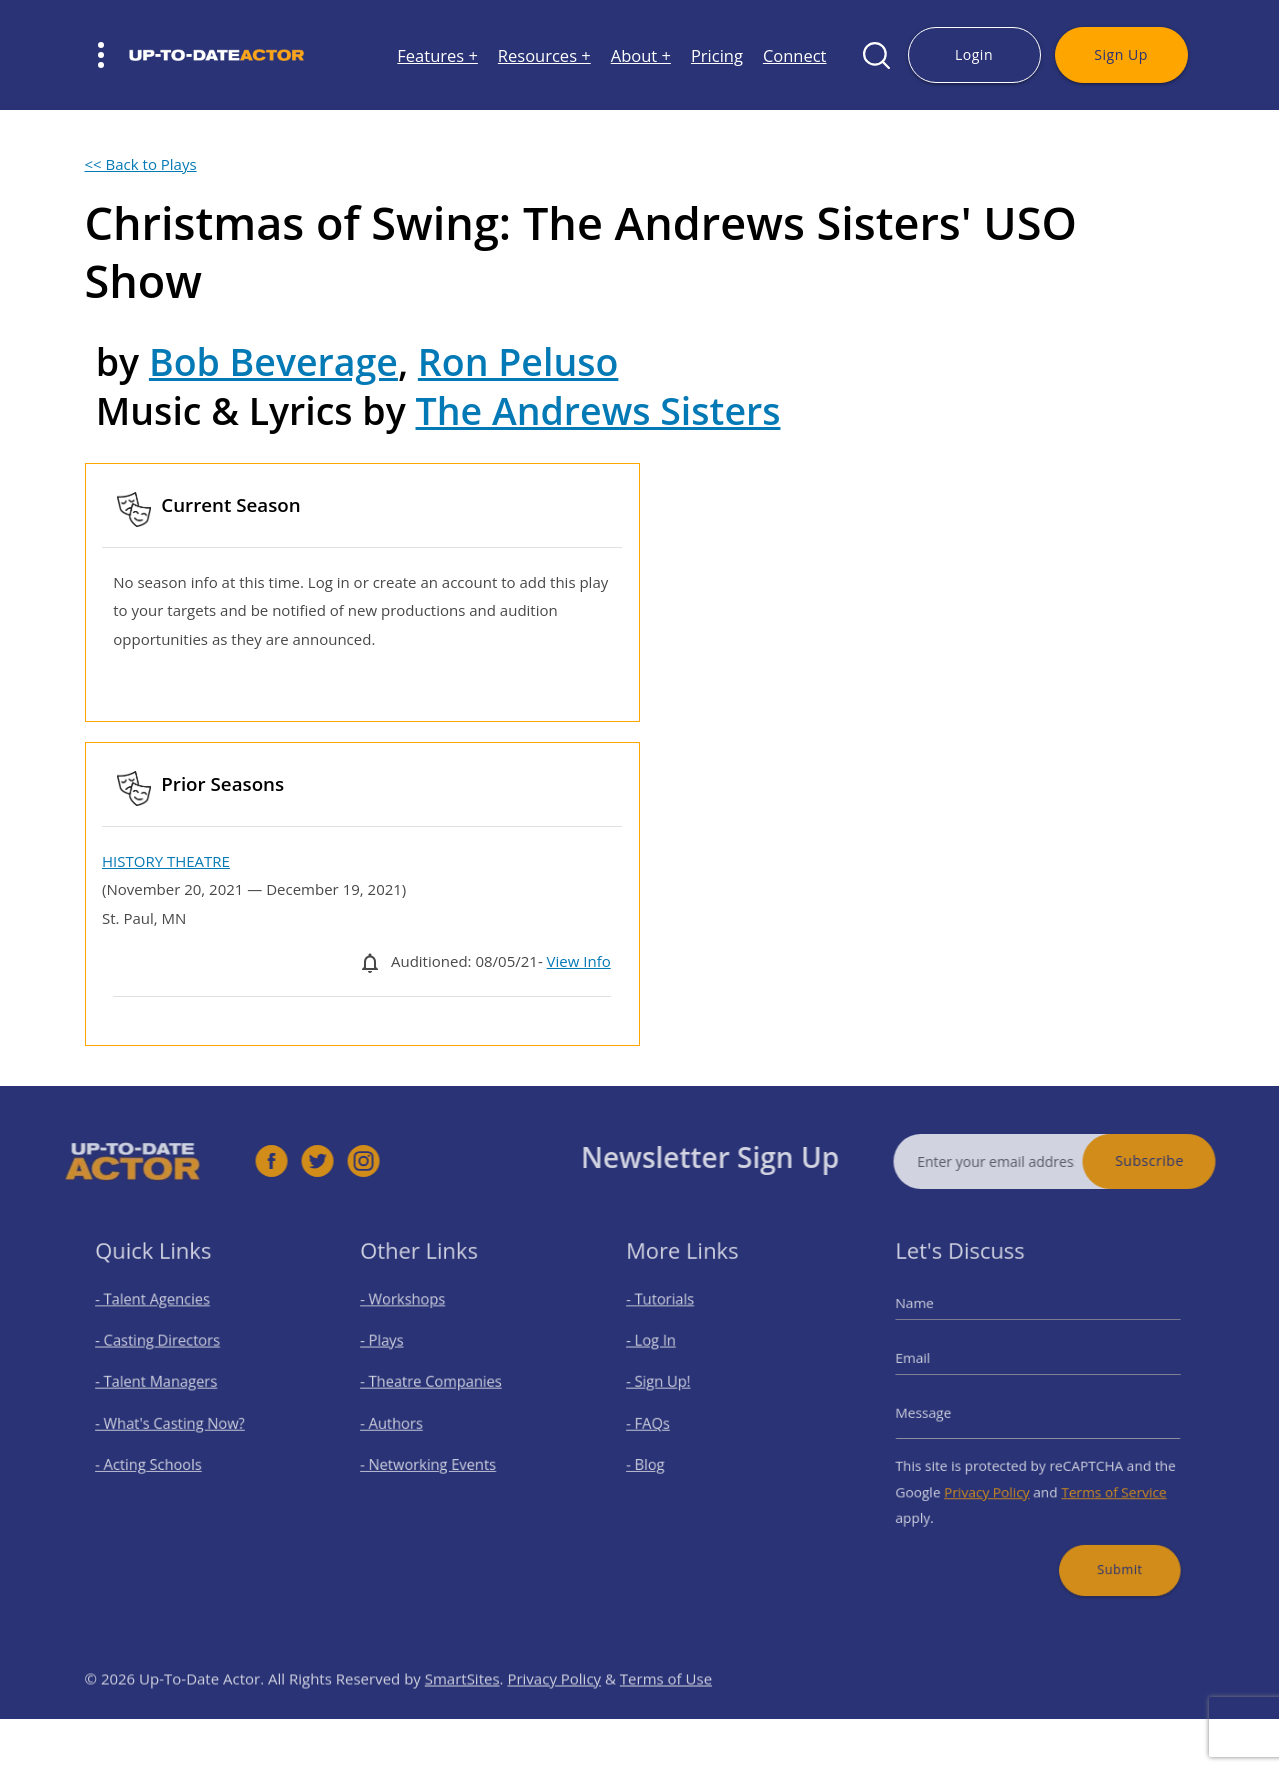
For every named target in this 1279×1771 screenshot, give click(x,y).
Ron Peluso (518, 361)
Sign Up (1120, 54)
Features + (437, 55)
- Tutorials (672, 1317)
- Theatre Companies (437, 1386)
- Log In (665, 1352)
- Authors (404, 1421)
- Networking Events (435, 1456)
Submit (1107, 1543)
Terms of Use (666, 1716)
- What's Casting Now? (174, 1421)
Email (933, 1366)
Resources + (544, 55)
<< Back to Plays (141, 164)
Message (942, 1412)
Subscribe (1187, 1160)
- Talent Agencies (160, 1317)
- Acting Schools (156, 1456)
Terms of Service (1102, 1478)
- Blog (660, 1456)
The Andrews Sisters (598, 410)
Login (974, 54)
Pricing (717, 55)
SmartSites (462, 1716)
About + (641, 55)
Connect (795, 55)
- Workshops (413, 1317)
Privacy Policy (996, 1478)
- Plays (396, 1352)
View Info (579, 961)
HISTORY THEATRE (166, 861)
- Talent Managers (163, 1386)
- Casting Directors (164, 1352)
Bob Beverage (273, 361)
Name (935, 1320)
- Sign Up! (671, 1386)
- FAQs (662, 1421)
